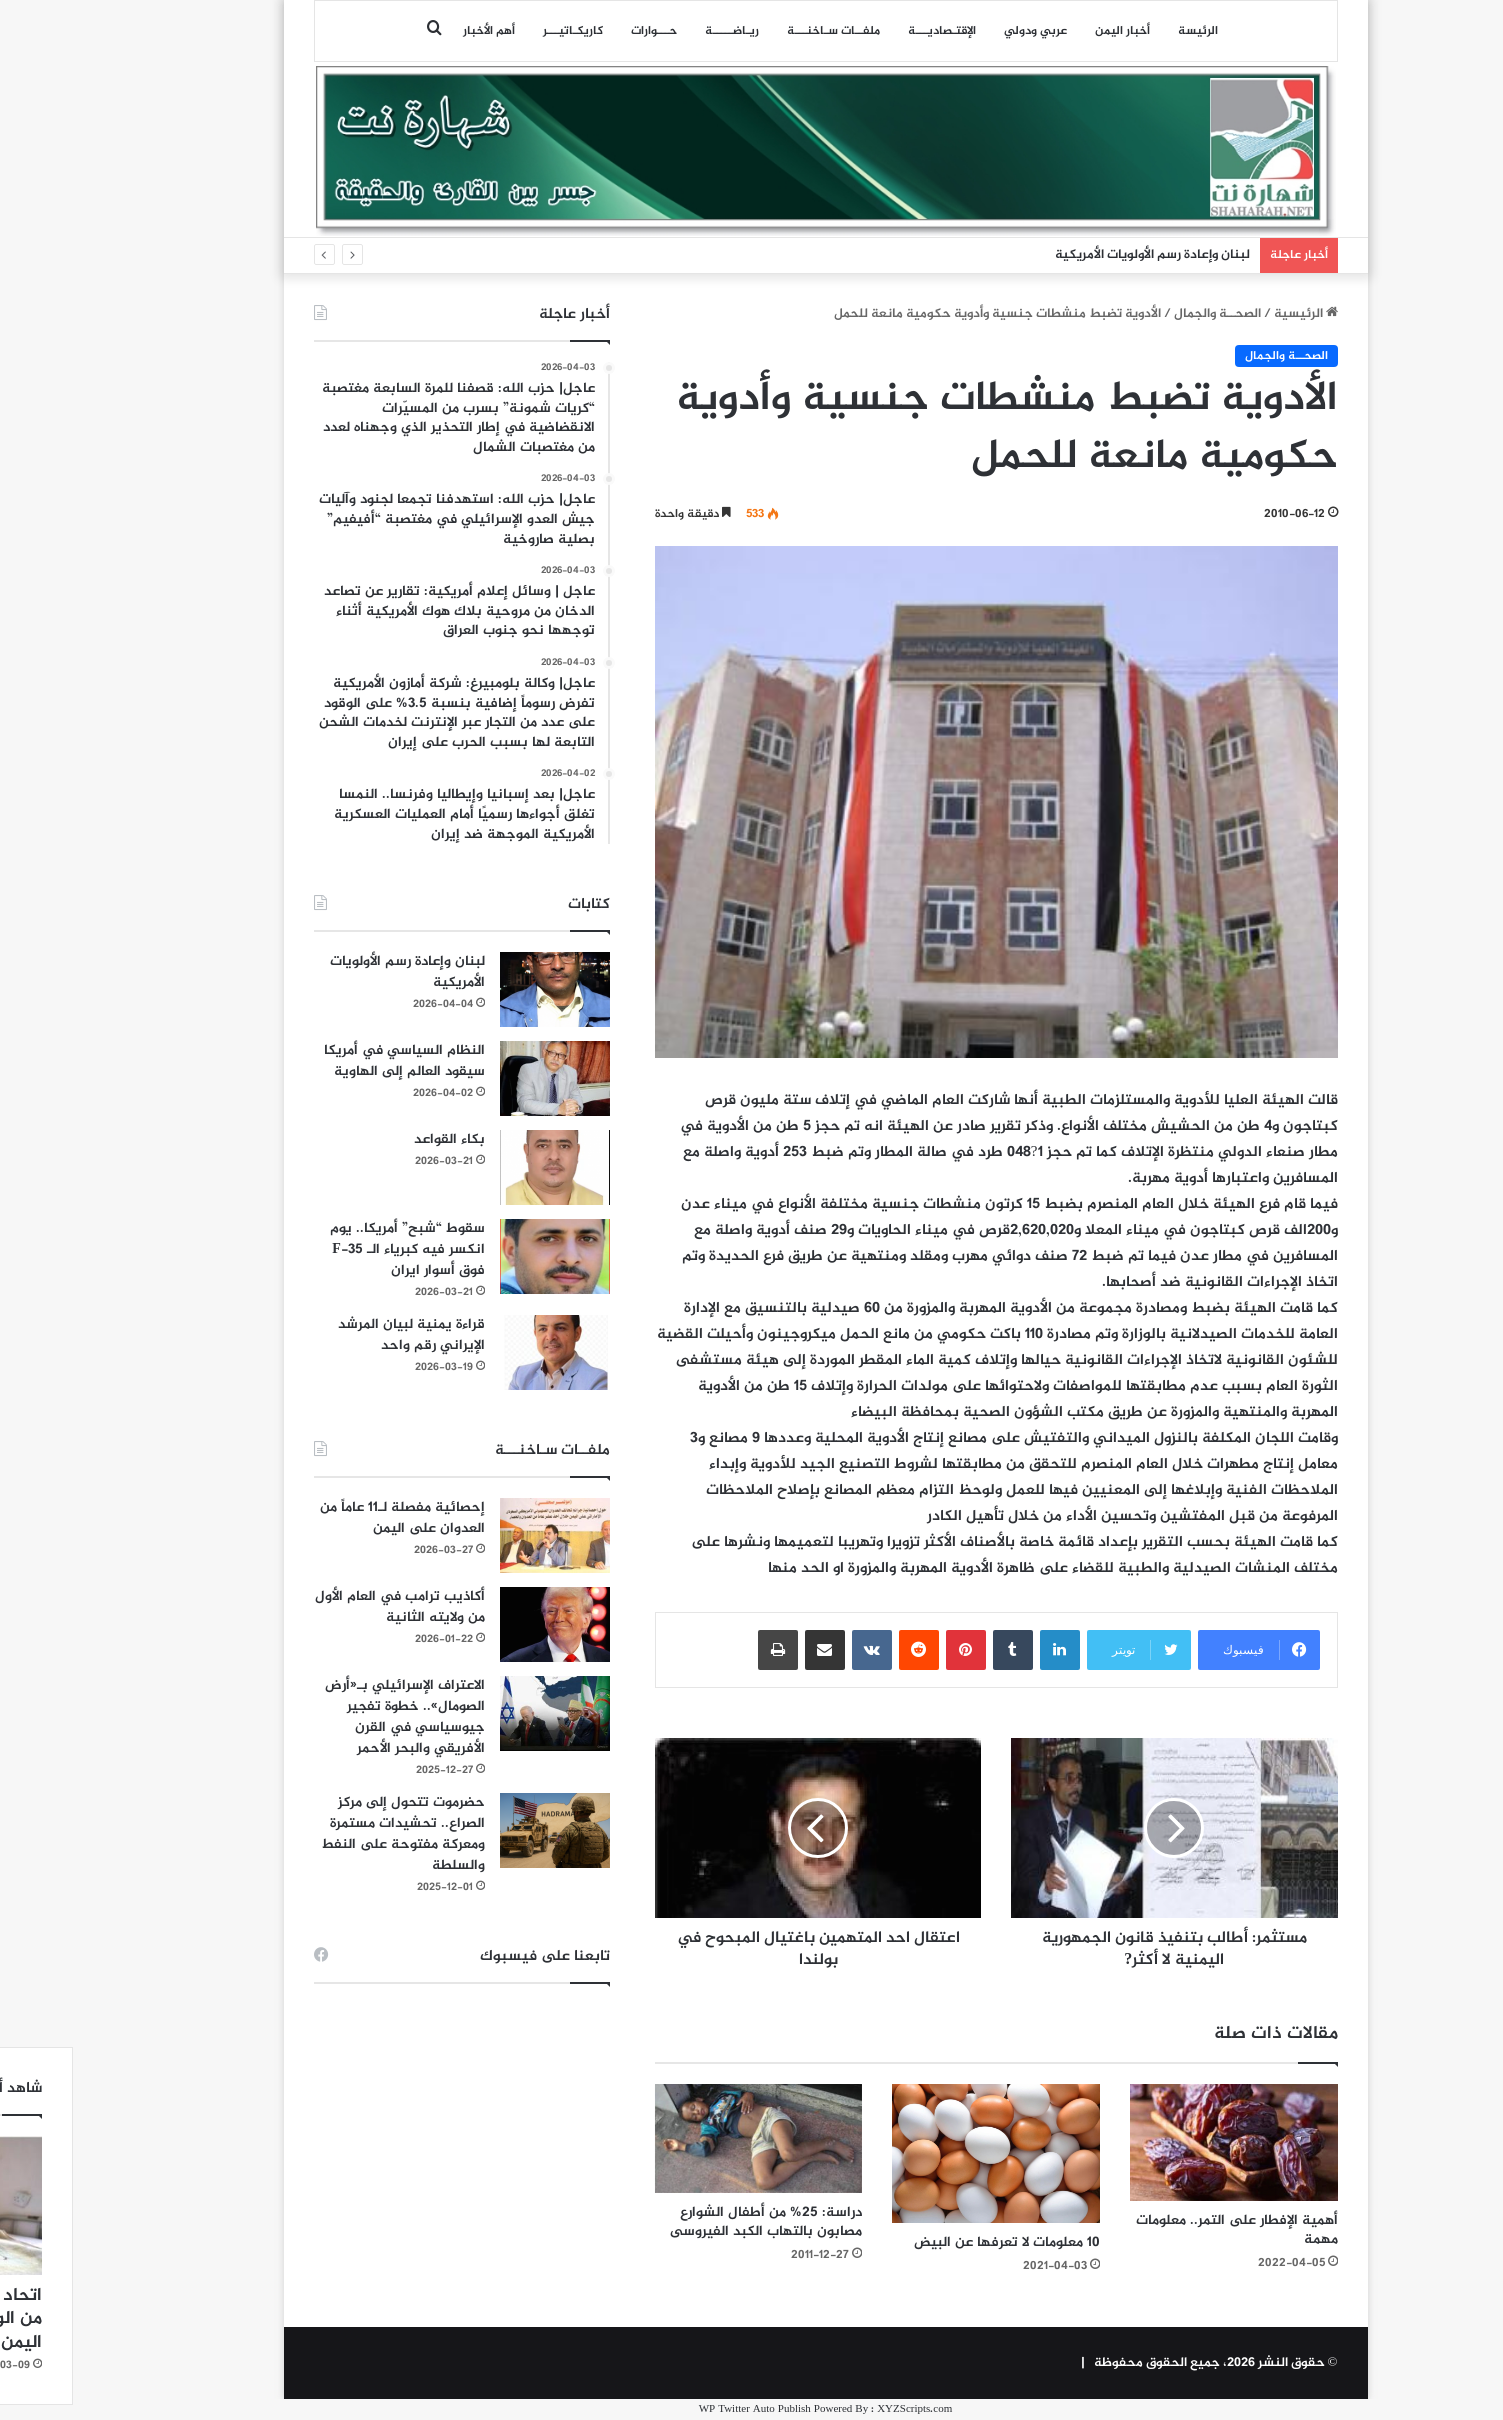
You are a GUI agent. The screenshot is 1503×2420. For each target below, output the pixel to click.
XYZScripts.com (840, 2409)
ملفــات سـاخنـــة (759, 31)
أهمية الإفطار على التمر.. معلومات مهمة (1163, 2230)
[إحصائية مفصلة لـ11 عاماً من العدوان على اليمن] (481, 1535)
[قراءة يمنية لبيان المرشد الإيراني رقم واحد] (481, 1352)
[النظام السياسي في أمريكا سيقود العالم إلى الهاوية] (481, 1078)
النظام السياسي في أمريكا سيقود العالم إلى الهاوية (330, 1061)
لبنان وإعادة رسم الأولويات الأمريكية (1078, 255)
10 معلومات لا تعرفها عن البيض (933, 2242)
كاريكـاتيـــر (499, 31)
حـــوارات (580, 31)
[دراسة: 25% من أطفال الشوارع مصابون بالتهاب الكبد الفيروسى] (685, 2138)
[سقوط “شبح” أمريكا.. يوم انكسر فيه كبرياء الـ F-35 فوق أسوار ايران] (481, 1256)
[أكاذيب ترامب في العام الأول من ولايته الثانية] (481, 1624)
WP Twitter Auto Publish (681, 2409)
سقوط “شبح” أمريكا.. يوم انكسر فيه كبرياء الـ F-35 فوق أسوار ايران (333, 1249)
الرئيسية (1232, 314)
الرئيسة (1124, 31)
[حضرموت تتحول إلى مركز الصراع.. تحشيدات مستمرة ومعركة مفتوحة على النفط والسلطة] (481, 1830)
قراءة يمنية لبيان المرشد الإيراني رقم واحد (337, 1335)
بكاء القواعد (375, 1139)
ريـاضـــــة (658, 31)
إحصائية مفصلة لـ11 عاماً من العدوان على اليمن (328, 1518)
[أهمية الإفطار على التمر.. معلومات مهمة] (1160, 2142)
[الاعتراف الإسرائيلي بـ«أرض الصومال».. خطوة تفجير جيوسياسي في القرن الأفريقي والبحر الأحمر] (481, 1713)
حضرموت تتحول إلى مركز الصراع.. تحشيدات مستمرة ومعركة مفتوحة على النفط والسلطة (329, 1834)
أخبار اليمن (1048, 31)
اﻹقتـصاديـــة (868, 31)
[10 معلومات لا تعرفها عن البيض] (922, 2153)
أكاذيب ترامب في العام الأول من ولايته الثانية (326, 1607)
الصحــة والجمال (1143, 314)
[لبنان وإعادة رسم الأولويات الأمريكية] (481, 989)
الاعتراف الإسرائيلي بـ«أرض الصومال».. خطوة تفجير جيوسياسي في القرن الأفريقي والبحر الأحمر (331, 1717)
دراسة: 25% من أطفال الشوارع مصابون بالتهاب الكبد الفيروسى (692, 2222)
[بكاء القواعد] (481, 1167)
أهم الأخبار (415, 31)
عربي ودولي (961, 31)
